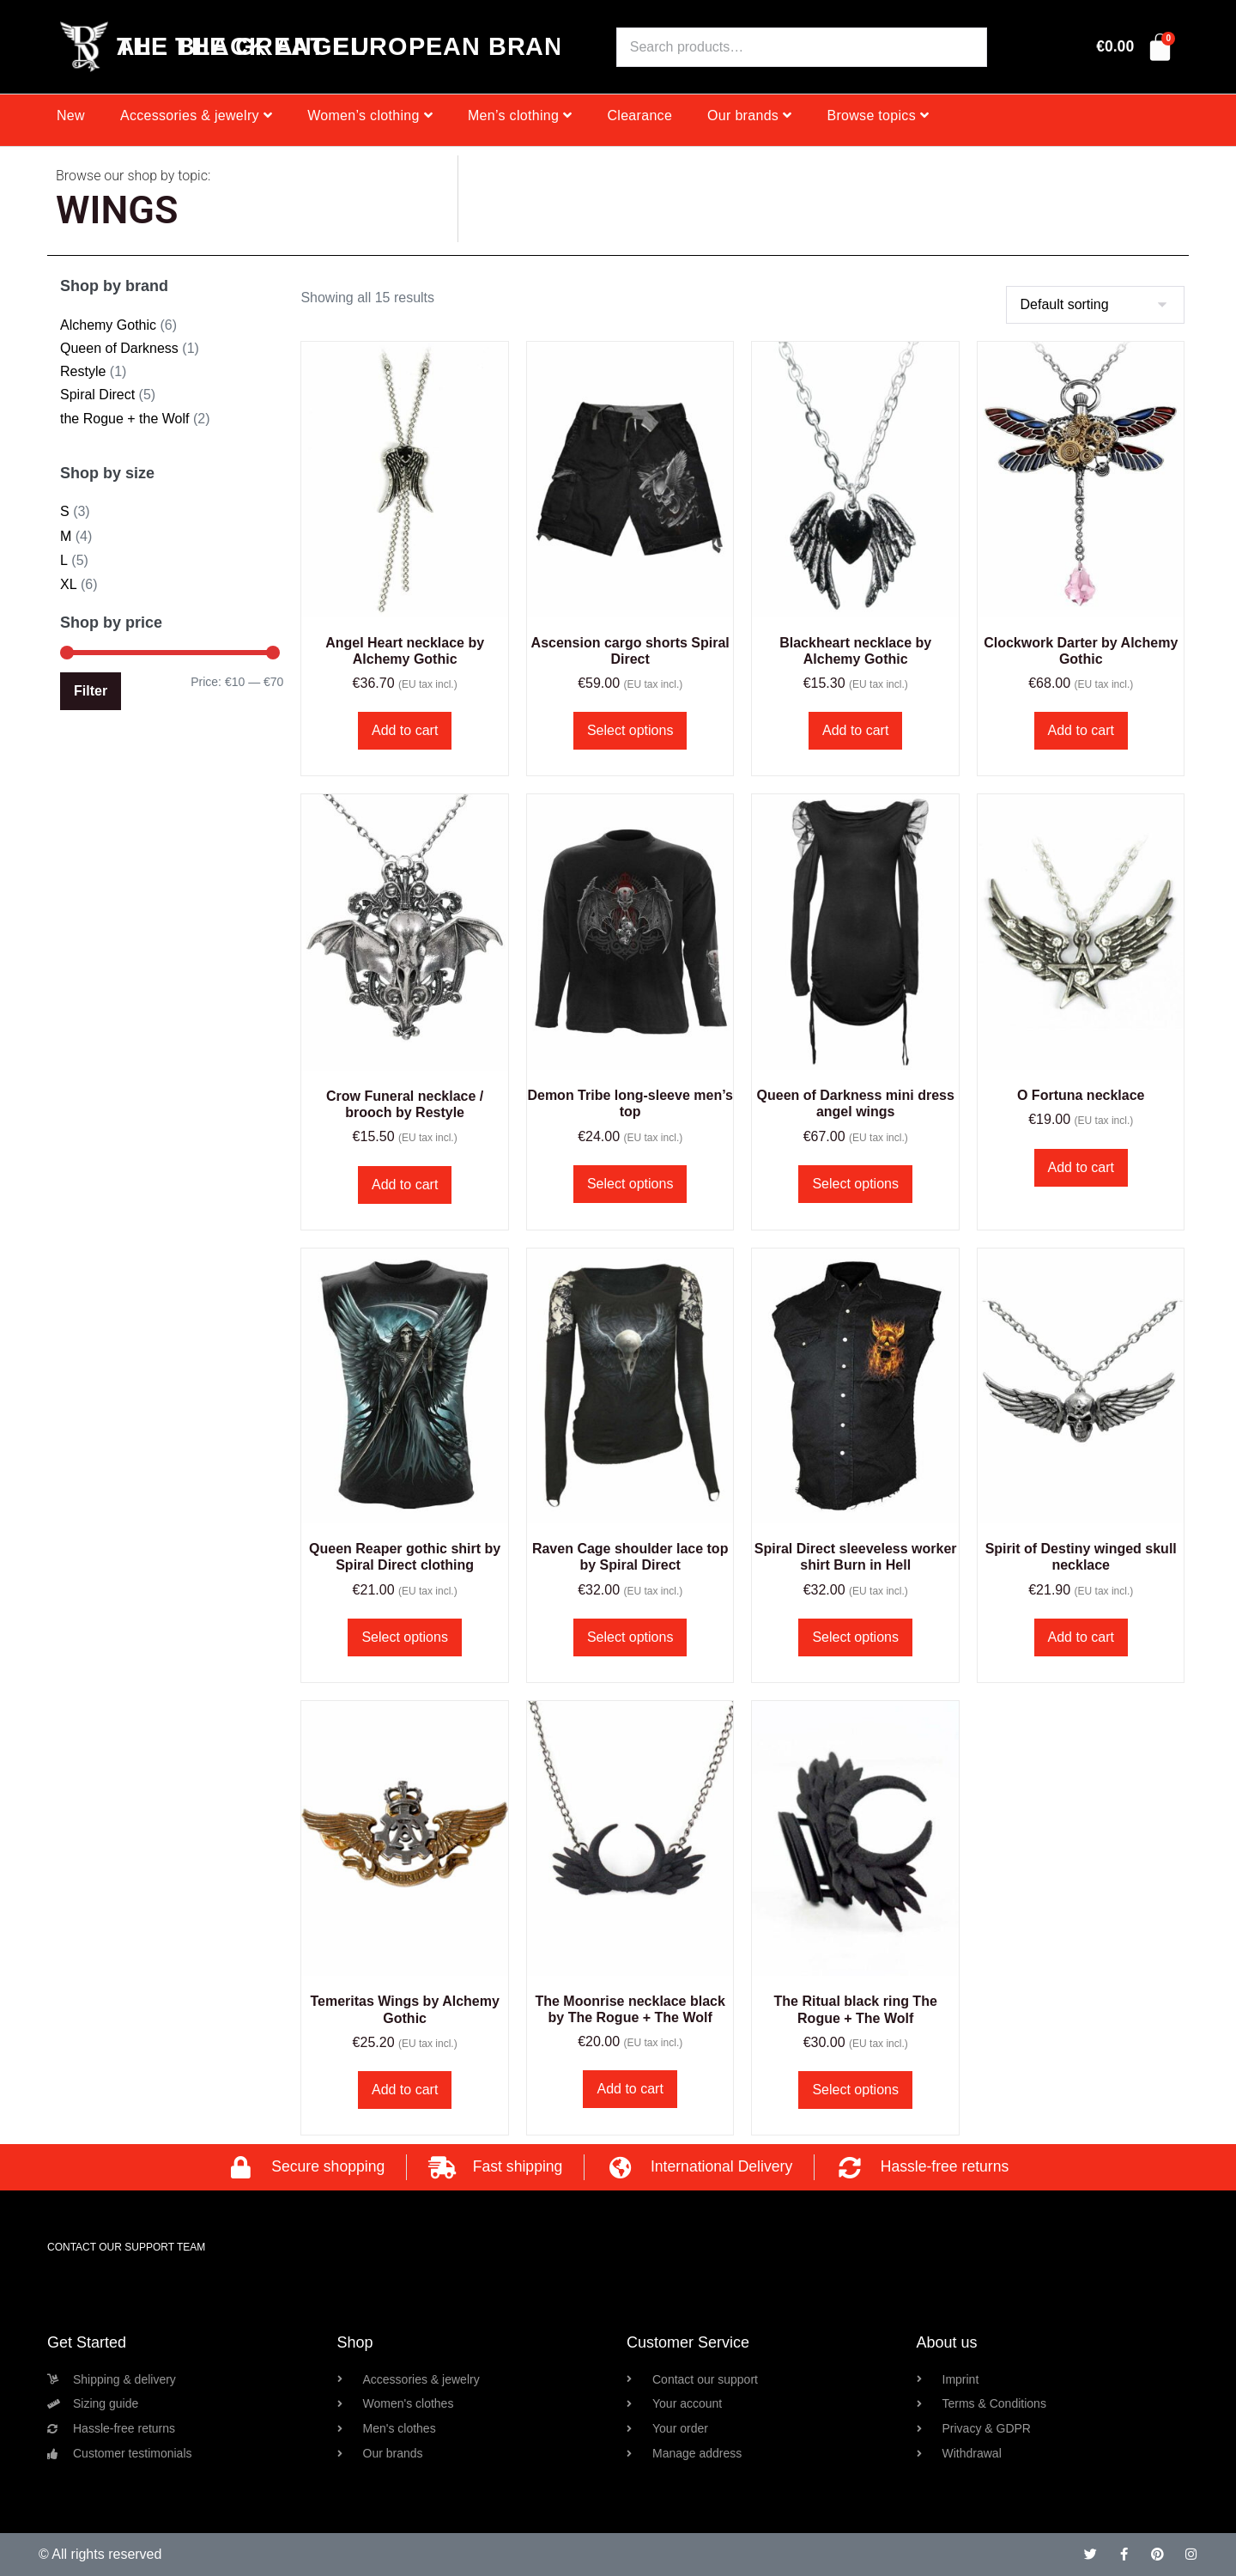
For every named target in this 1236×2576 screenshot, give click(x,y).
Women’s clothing (370, 115)
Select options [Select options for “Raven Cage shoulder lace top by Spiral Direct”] (630, 1637)
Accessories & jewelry (196, 115)
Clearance (639, 115)
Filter (90, 690)
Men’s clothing (520, 115)
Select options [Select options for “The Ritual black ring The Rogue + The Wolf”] (855, 2089)
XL (68, 584)
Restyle (83, 371)
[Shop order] (1095, 305)
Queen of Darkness (119, 348)
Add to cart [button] (405, 730)
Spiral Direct (97, 394)
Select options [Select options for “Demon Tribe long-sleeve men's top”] (630, 1183)
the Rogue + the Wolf (124, 418)
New (71, 115)
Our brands (749, 115)
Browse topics (878, 115)
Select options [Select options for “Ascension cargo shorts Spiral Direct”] (630, 730)
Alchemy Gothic (108, 325)
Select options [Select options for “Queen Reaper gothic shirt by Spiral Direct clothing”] (404, 1637)
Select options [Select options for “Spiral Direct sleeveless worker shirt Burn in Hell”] (855, 1637)
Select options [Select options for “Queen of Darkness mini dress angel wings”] (855, 1183)
